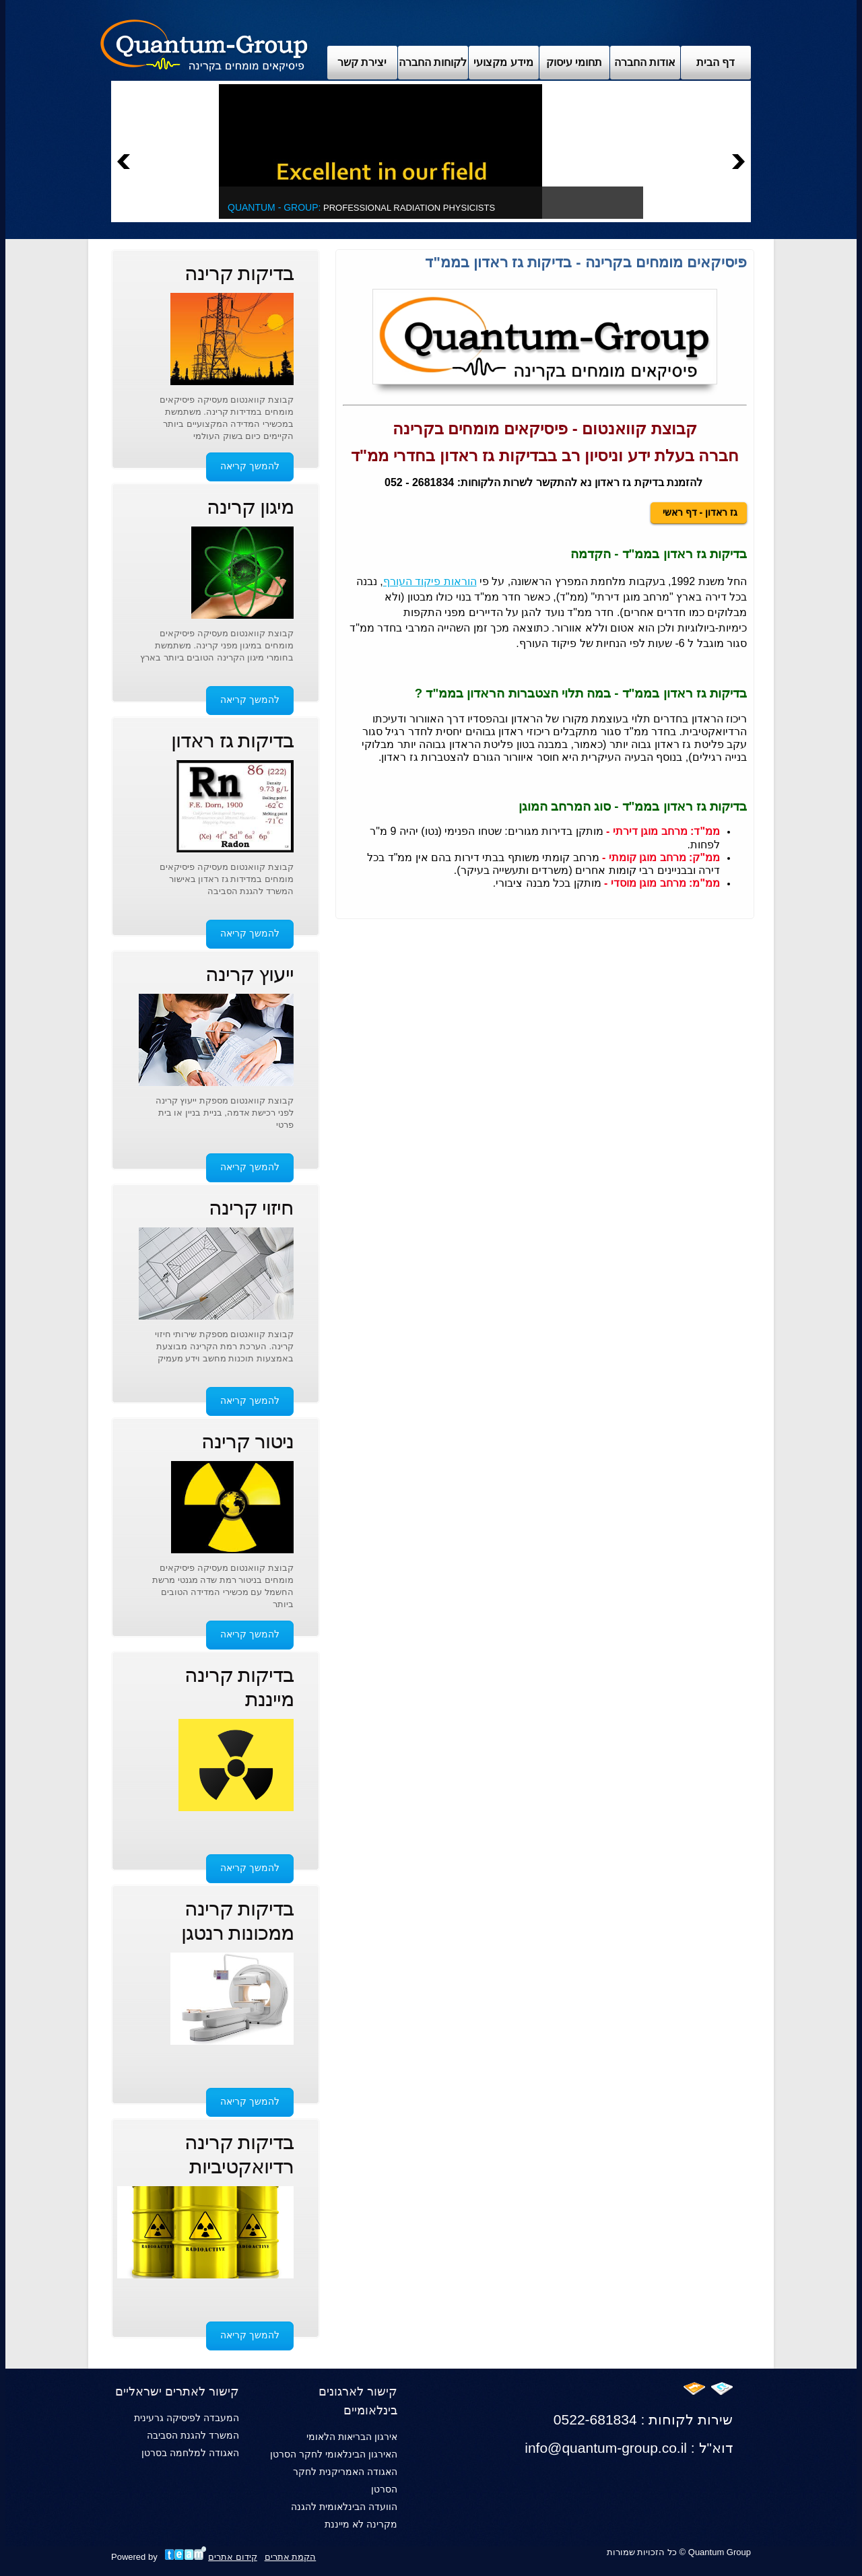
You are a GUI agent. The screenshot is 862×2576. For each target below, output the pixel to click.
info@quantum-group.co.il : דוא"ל (629, 2447)
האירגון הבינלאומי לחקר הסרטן (333, 2454)
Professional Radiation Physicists (361, 208)
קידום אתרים (232, 2557)
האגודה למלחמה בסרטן (190, 2452)
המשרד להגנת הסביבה (193, 2435)
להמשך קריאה (249, 466)
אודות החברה (644, 62)
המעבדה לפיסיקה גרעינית (186, 2417)
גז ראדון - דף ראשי (698, 512)
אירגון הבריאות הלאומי (351, 2436)
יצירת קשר (362, 62)
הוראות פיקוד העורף (430, 581)
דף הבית (715, 62)
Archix (204, 44)
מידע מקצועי (503, 62)
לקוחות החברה (433, 62)
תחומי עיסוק (574, 62)
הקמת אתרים (291, 2557)
